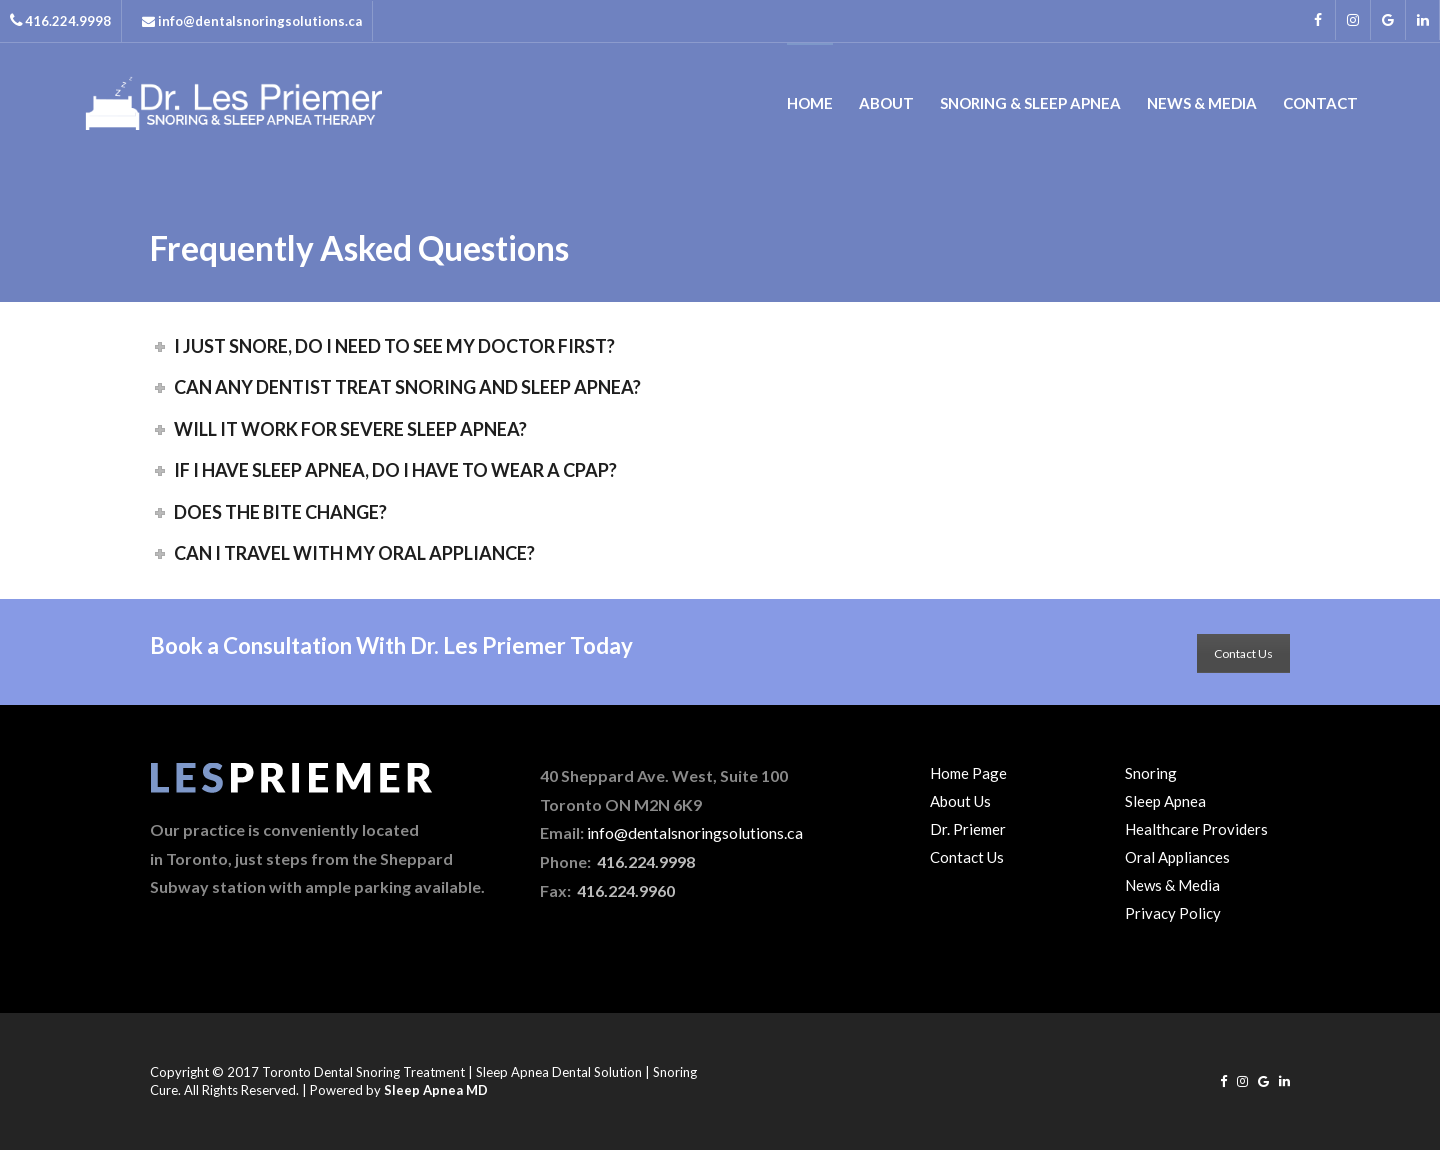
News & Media (1202, 103)
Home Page (968, 773)
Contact (1320, 103)
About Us (960, 801)
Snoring (1151, 773)
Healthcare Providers (1196, 829)
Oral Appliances (1177, 857)
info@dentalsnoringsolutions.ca (695, 832)
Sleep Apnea (1165, 801)
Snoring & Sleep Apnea (1030, 103)
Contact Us (1243, 653)
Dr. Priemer (968, 829)
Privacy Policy (1173, 913)
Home (810, 103)
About (886, 103)
